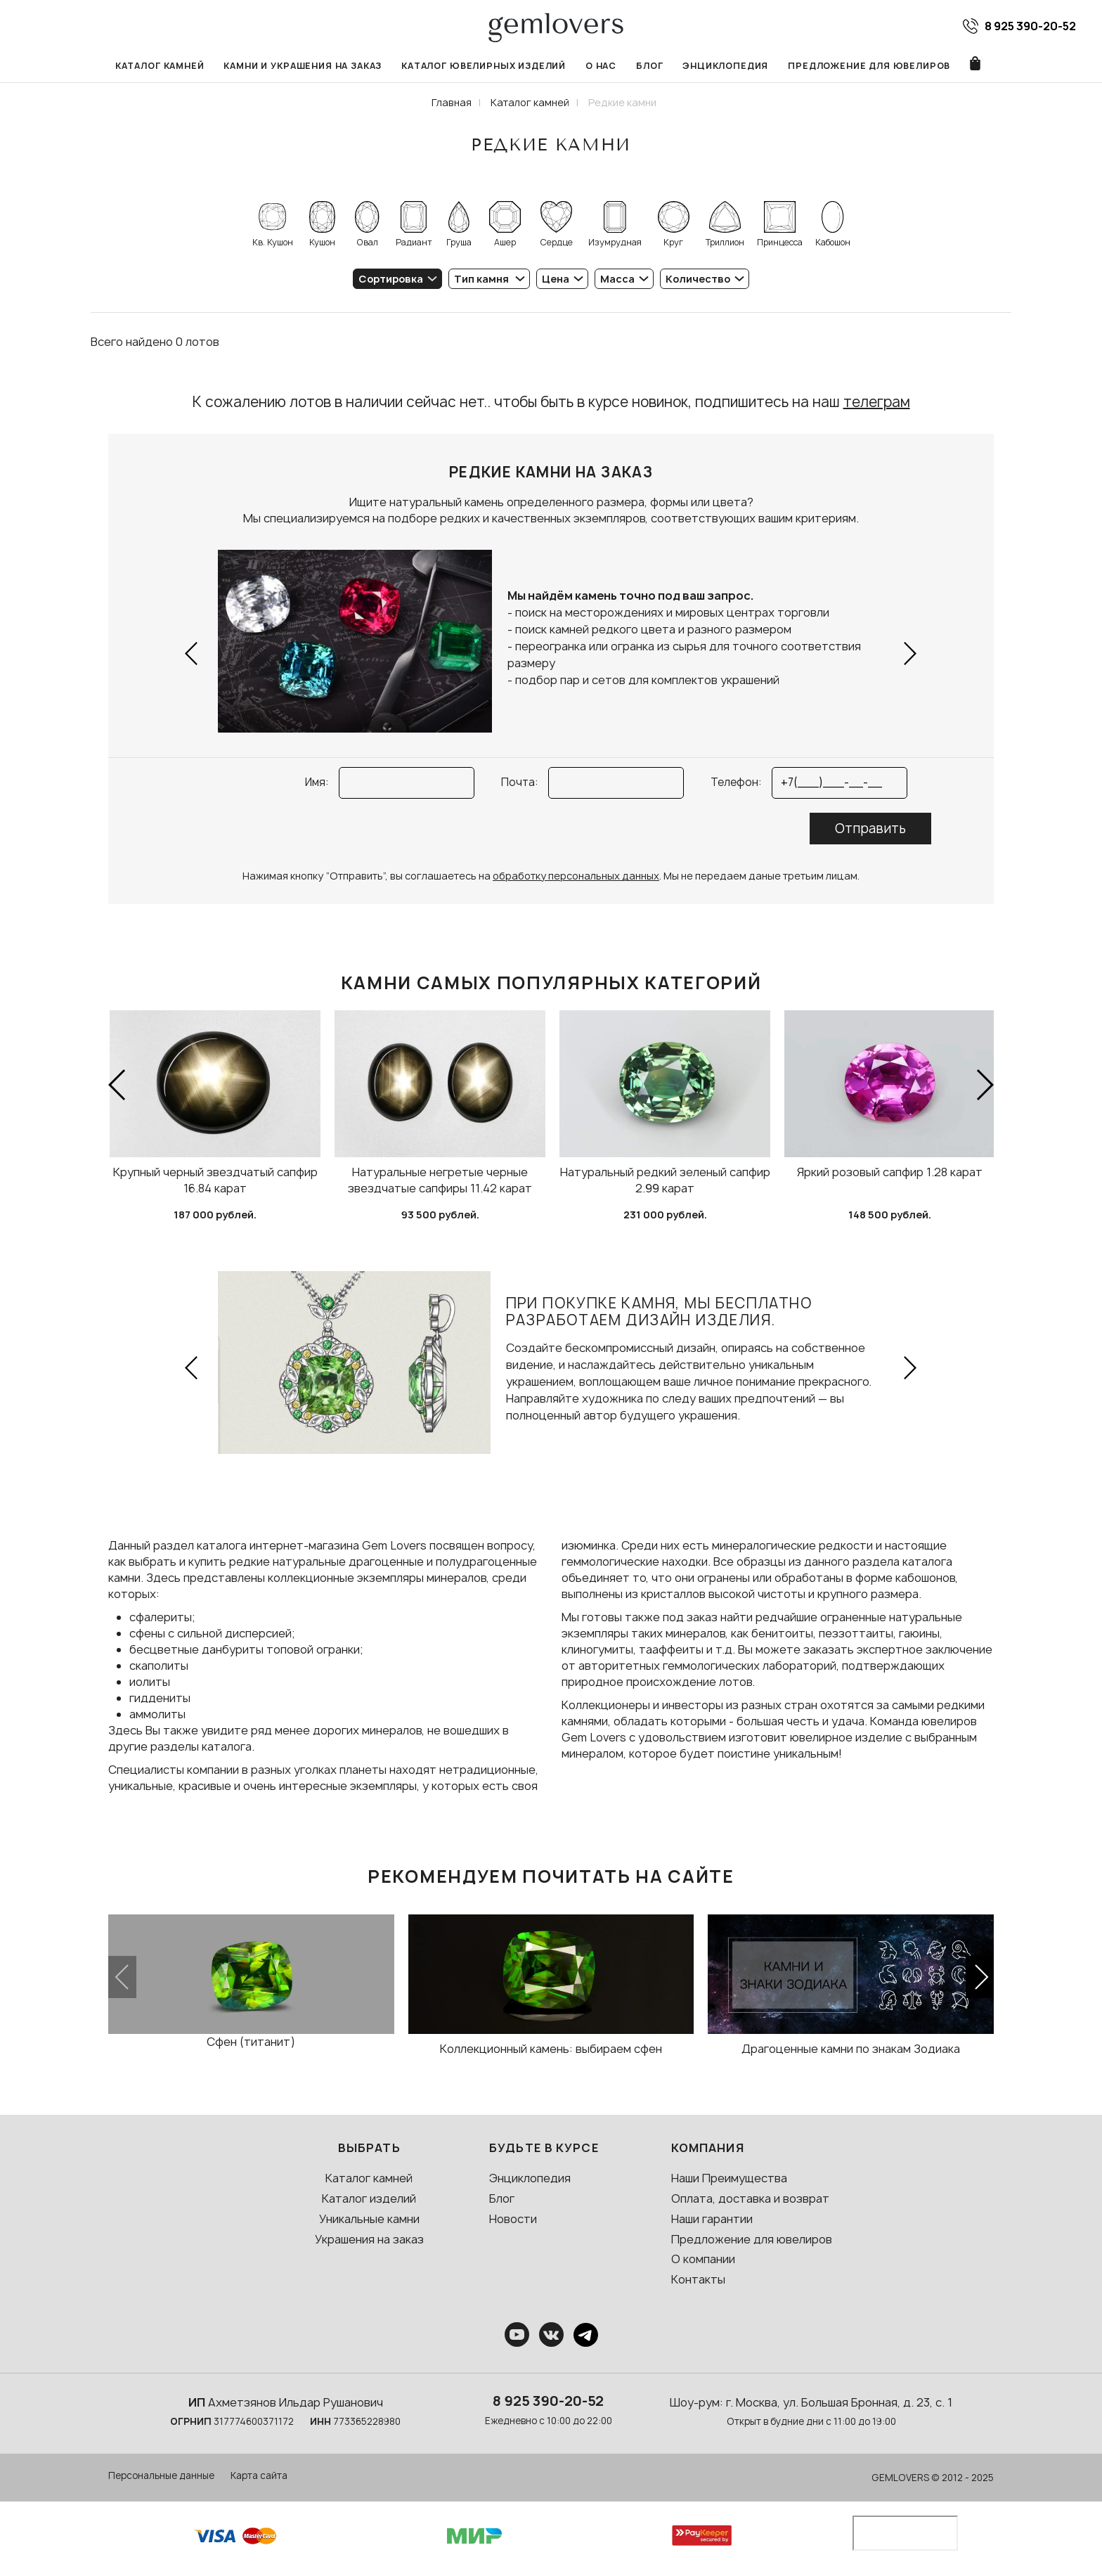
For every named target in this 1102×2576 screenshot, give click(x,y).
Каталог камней (160, 66)
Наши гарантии (712, 2219)
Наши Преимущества (729, 2178)
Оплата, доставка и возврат (750, 2198)
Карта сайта (259, 2475)
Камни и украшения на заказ (302, 66)
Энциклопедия (725, 66)
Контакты (698, 2279)
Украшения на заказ (369, 2239)
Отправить (870, 828)
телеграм (876, 401)
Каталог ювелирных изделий (483, 66)
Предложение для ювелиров (869, 66)
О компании (703, 2259)
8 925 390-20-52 (548, 2401)
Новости (513, 2219)
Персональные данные (161, 2475)
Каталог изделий (369, 2198)
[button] (192, 653)
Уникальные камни (369, 2219)
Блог (649, 66)
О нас (600, 66)
